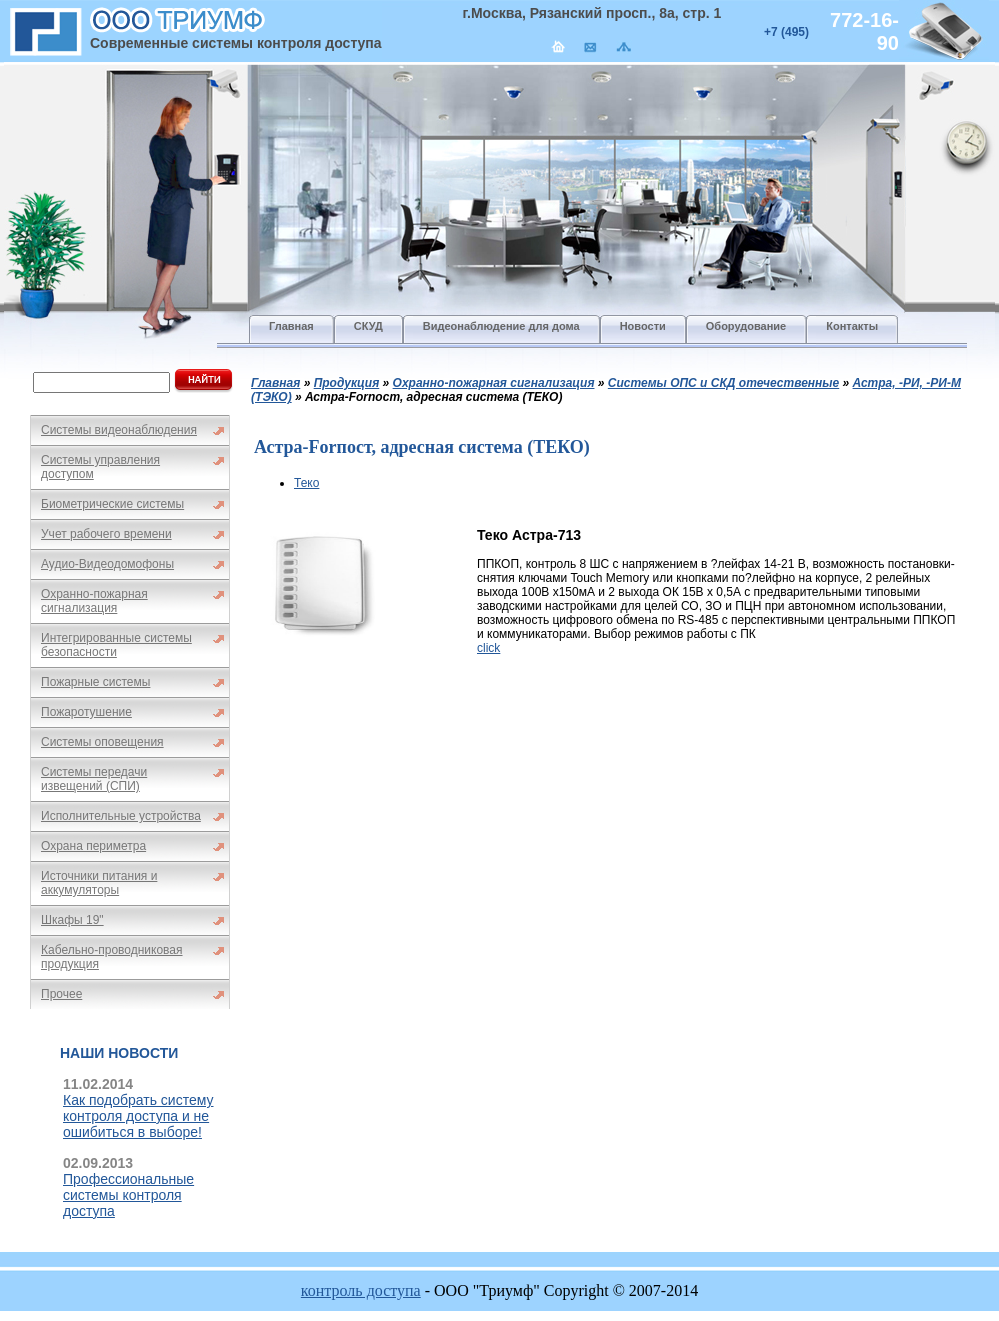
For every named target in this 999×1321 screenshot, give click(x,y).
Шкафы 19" (72, 920)
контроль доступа (361, 1290)
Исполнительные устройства (121, 816)
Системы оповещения (102, 742)
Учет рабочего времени (106, 534)
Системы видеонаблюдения (119, 430)
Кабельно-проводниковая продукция (112, 957)
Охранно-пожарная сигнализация (94, 601)
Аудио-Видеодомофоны (107, 564)
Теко (306, 483)
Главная (275, 383)
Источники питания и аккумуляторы (99, 883)
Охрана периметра (93, 846)
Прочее (61, 994)
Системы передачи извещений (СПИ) (94, 779)
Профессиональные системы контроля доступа (128, 1195)
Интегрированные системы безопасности (116, 645)
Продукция (347, 383)
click (488, 648)
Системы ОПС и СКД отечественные (723, 383)
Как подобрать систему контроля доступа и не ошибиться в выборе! (138, 1116)
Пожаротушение (86, 712)
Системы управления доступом (100, 467)
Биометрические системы (112, 504)
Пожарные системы (95, 682)
